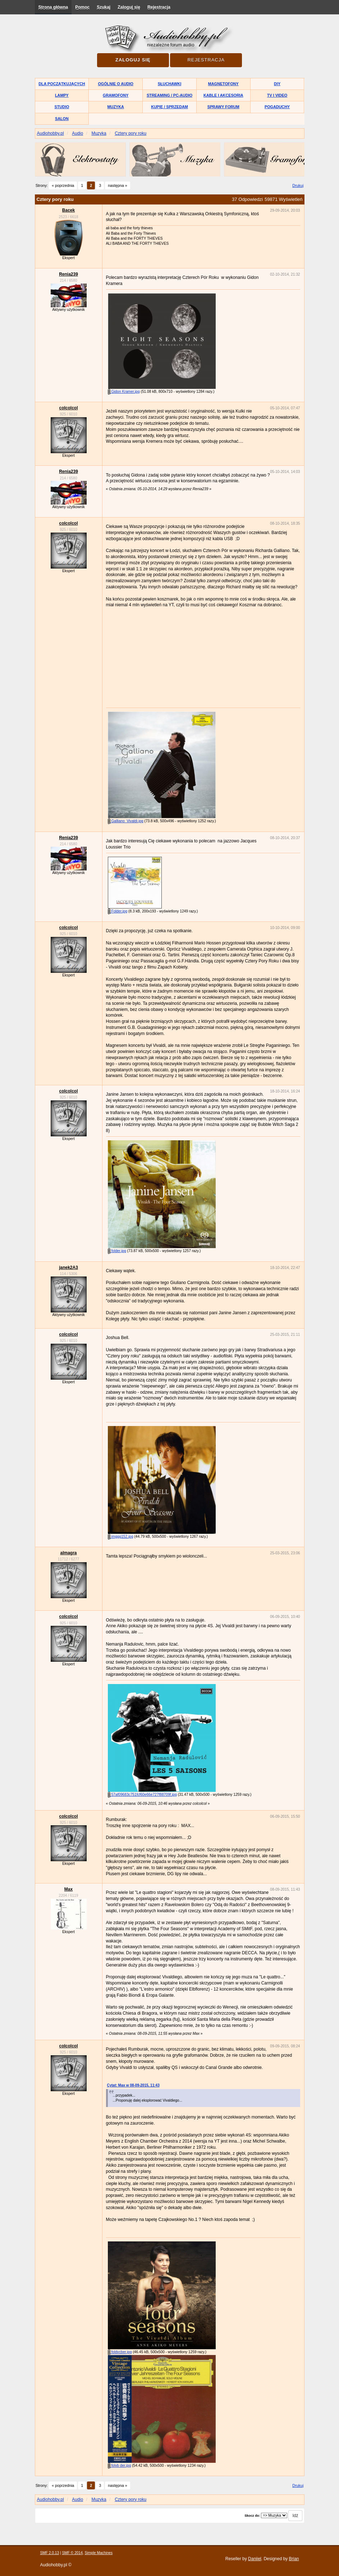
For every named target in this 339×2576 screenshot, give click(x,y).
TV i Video (277, 95)
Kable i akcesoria (223, 95)
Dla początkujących (61, 84)
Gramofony (115, 95)
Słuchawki (169, 84)
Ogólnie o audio (115, 84)
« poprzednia (63, 185)
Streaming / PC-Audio (169, 95)
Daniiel (254, 2558)
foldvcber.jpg (120, 2352)
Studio (62, 107)
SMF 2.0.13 (49, 2553)
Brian (294, 2558)
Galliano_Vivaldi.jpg (125, 821)
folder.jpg (117, 1251)
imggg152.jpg (120, 1536)
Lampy (62, 95)
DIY (277, 84)
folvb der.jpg (119, 2465)
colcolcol (68, 407)
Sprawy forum (223, 107)
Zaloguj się (129, 7)
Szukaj (103, 7)
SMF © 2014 (72, 2553)
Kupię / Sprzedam (169, 107)
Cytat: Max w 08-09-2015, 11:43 (133, 2085)
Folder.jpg (118, 911)
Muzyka (115, 107)
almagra (68, 1552)
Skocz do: (252, 2515)
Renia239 (68, 274)
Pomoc (82, 7)
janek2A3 (68, 1267)
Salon (62, 118)
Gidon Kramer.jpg (124, 392)
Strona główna (53, 7)
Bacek (68, 210)
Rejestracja (158, 7)
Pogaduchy (277, 107)
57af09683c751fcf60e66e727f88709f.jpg (142, 1795)
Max (68, 1889)
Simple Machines (99, 2553)
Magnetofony (223, 84)
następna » (117, 185)
